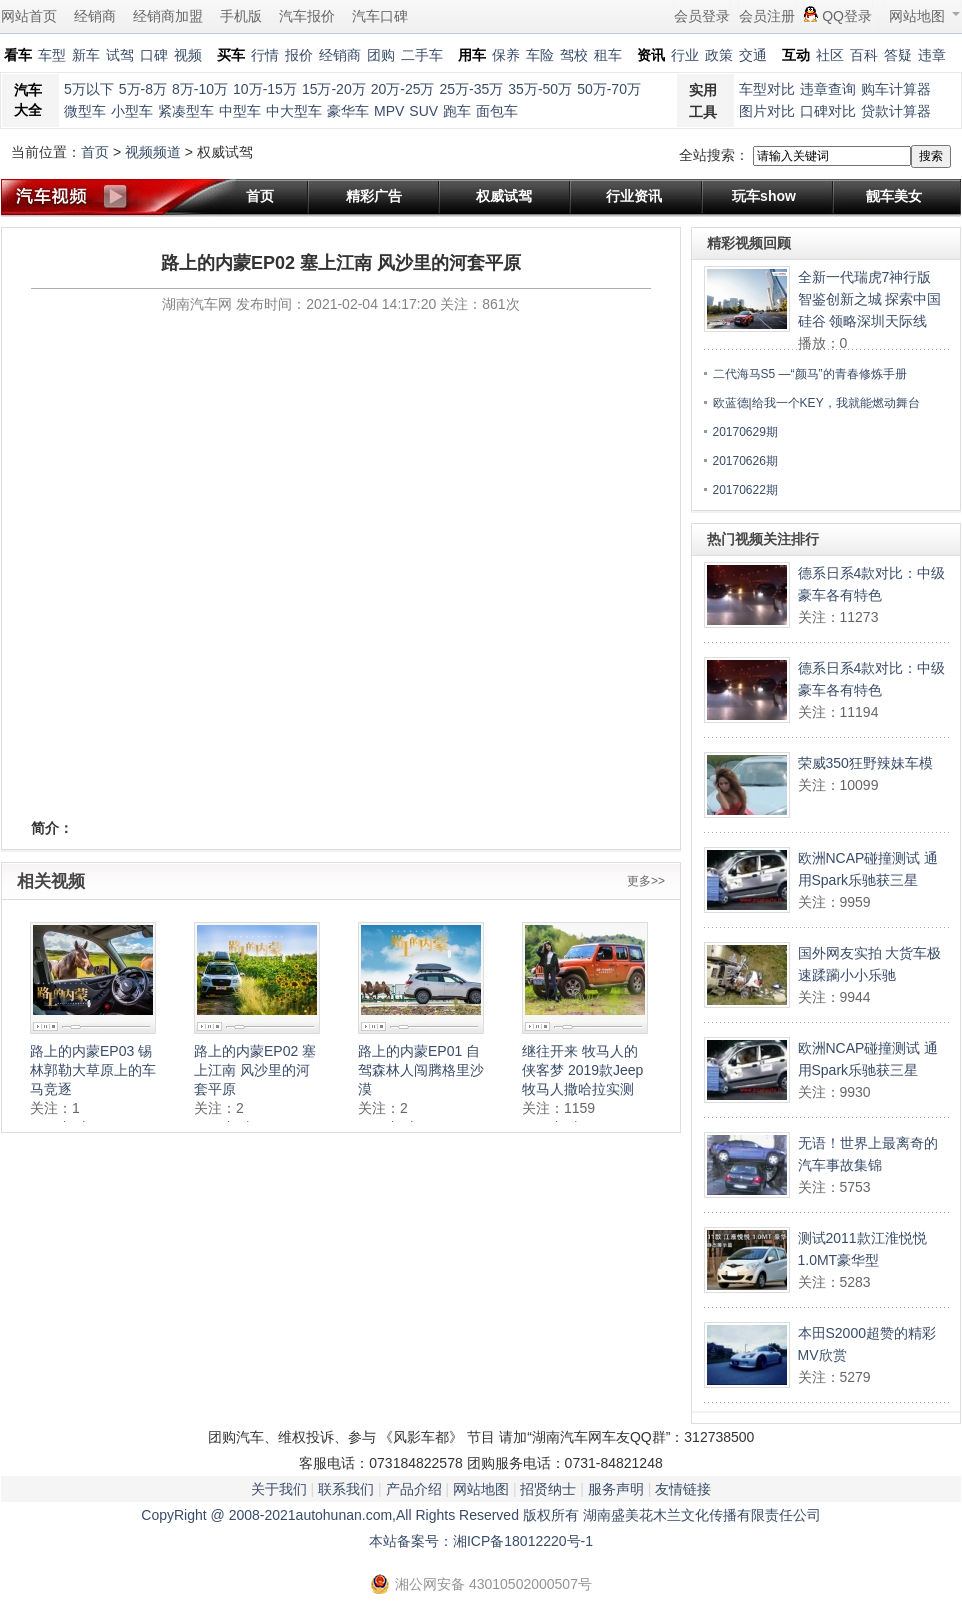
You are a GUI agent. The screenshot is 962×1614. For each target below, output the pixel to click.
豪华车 (348, 111)
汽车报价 (307, 16)
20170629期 (745, 432)
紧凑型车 (186, 111)
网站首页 (29, 16)
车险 (540, 55)
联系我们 (346, 1489)
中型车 (240, 111)
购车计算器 (896, 89)
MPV (389, 111)
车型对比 (767, 89)
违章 (932, 55)
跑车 (457, 111)
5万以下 (89, 89)
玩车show (764, 196)
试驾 (120, 55)
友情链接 (683, 1489)
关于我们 (279, 1489)
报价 (299, 55)
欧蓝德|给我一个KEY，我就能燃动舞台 (816, 403)
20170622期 (745, 490)
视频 (188, 55)
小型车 (132, 111)
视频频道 (153, 152)
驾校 (574, 55)
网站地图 (924, 16)
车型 (52, 55)
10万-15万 (265, 89)
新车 (86, 55)
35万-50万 (540, 89)
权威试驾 (504, 196)
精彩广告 (374, 196)
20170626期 (745, 461)
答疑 (898, 55)
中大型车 (294, 111)
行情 (265, 55)
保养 (506, 55)
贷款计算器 (896, 111)
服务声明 (616, 1489)
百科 (864, 55)
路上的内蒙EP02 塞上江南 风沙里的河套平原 (255, 1070)
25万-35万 (472, 89)
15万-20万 (334, 89)
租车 (608, 55)
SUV (423, 111)
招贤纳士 (548, 1489)
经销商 (95, 16)
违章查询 (828, 89)
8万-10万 (200, 89)
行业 (685, 55)
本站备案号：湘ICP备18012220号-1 (481, 1541)
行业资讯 (634, 196)
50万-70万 (609, 89)
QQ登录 (847, 16)
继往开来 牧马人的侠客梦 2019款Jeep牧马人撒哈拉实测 (582, 1070)
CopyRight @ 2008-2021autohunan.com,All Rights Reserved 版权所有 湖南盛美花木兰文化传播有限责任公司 (480, 1515)
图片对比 (767, 111)
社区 (830, 55)
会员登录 (702, 16)
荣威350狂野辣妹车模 (865, 763)
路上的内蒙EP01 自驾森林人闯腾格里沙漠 (421, 1070)
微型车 (85, 111)
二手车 (422, 55)
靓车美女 (894, 196)
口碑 (154, 55)
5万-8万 (143, 89)
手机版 (241, 16)
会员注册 (767, 16)
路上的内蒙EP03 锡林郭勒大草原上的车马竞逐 (93, 1070)
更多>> (646, 881)
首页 (95, 152)
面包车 (497, 111)
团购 (381, 55)
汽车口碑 (380, 16)
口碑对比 (828, 111)
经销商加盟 (168, 16)
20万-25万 (403, 89)
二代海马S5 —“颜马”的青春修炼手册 (810, 374)
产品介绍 (414, 1489)
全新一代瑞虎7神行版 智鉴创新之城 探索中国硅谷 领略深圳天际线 (870, 299)
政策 (719, 55)
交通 (753, 55)
